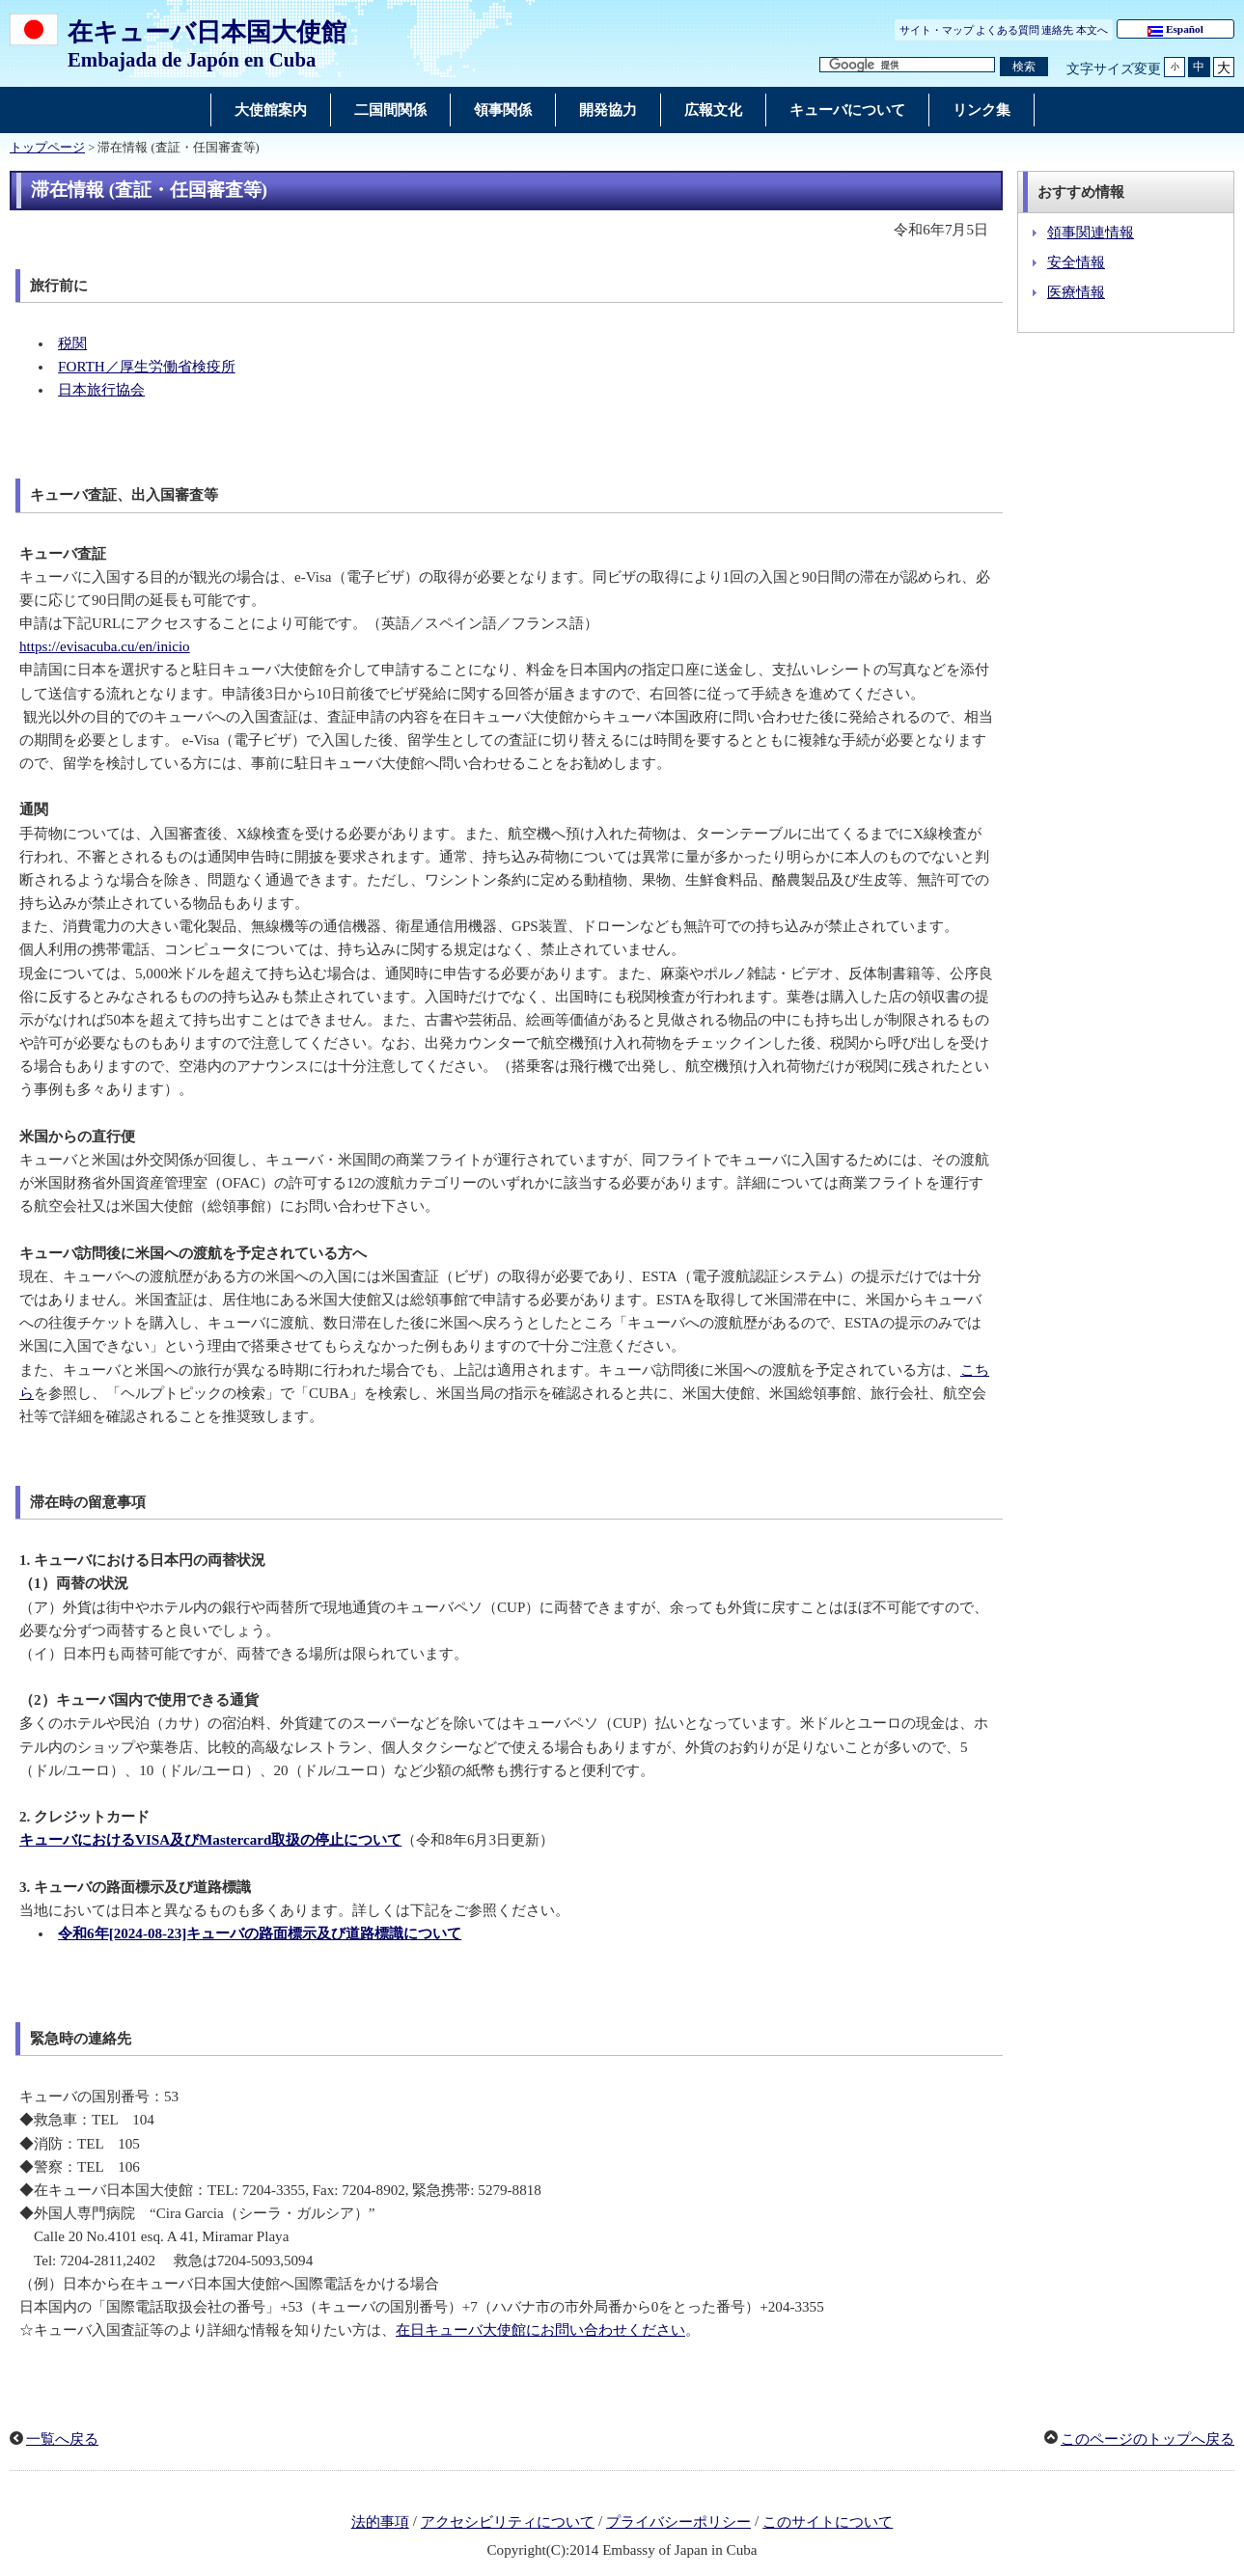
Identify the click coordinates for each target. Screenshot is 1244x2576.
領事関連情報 (1090, 232)
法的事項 (380, 2522)
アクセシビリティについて (507, 2522)
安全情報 (1076, 262)
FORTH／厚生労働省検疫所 (146, 366)
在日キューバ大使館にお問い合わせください (540, 2330)
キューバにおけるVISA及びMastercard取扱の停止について (210, 1840)
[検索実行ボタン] (1024, 67)
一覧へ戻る (62, 2439)
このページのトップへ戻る (1147, 2439)
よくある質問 (1007, 30)
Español (1175, 30)
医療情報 (1076, 292)
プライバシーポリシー (678, 2522)
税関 (72, 343)
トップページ (47, 147)
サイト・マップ (936, 30)
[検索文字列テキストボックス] (907, 65)
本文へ (1092, 30)
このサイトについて (827, 2522)
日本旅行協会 (101, 389)
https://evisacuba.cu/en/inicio (104, 646)
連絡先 (1057, 30)
